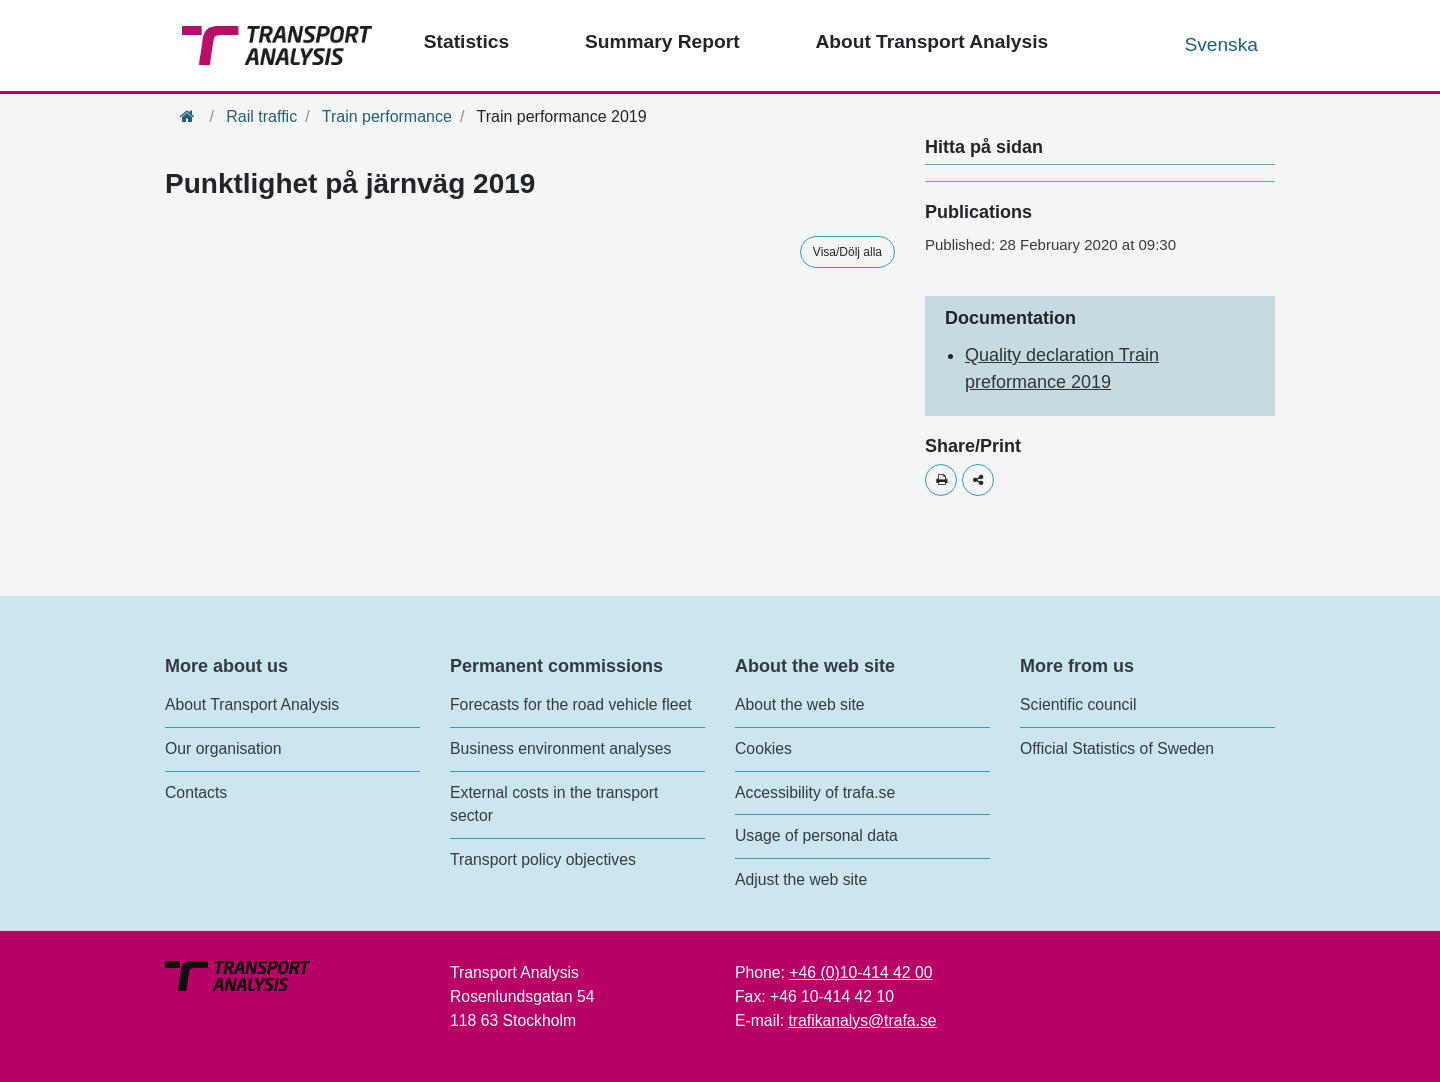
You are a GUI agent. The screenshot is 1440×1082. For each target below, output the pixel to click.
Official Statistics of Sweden (1117, 748)
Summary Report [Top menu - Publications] (662, 41)
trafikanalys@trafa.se (862, 1020)
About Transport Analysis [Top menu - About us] (931, 41)
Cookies (763, 748)
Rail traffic (261, 116)
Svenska (1221, 44)
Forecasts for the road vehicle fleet (571, 704)
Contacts (196, 792)
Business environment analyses (561, 748)
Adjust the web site (801, 879)
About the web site (800, 704)
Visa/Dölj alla (847, 252)
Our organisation (223, 748)
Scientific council (1078, 704)
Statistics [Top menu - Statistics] (466, 41)
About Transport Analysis (252, 704)
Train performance (387, 116)
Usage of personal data (816, 835)
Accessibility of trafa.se (815, 792)
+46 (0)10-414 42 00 (860, 972)
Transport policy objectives (543, 859)
